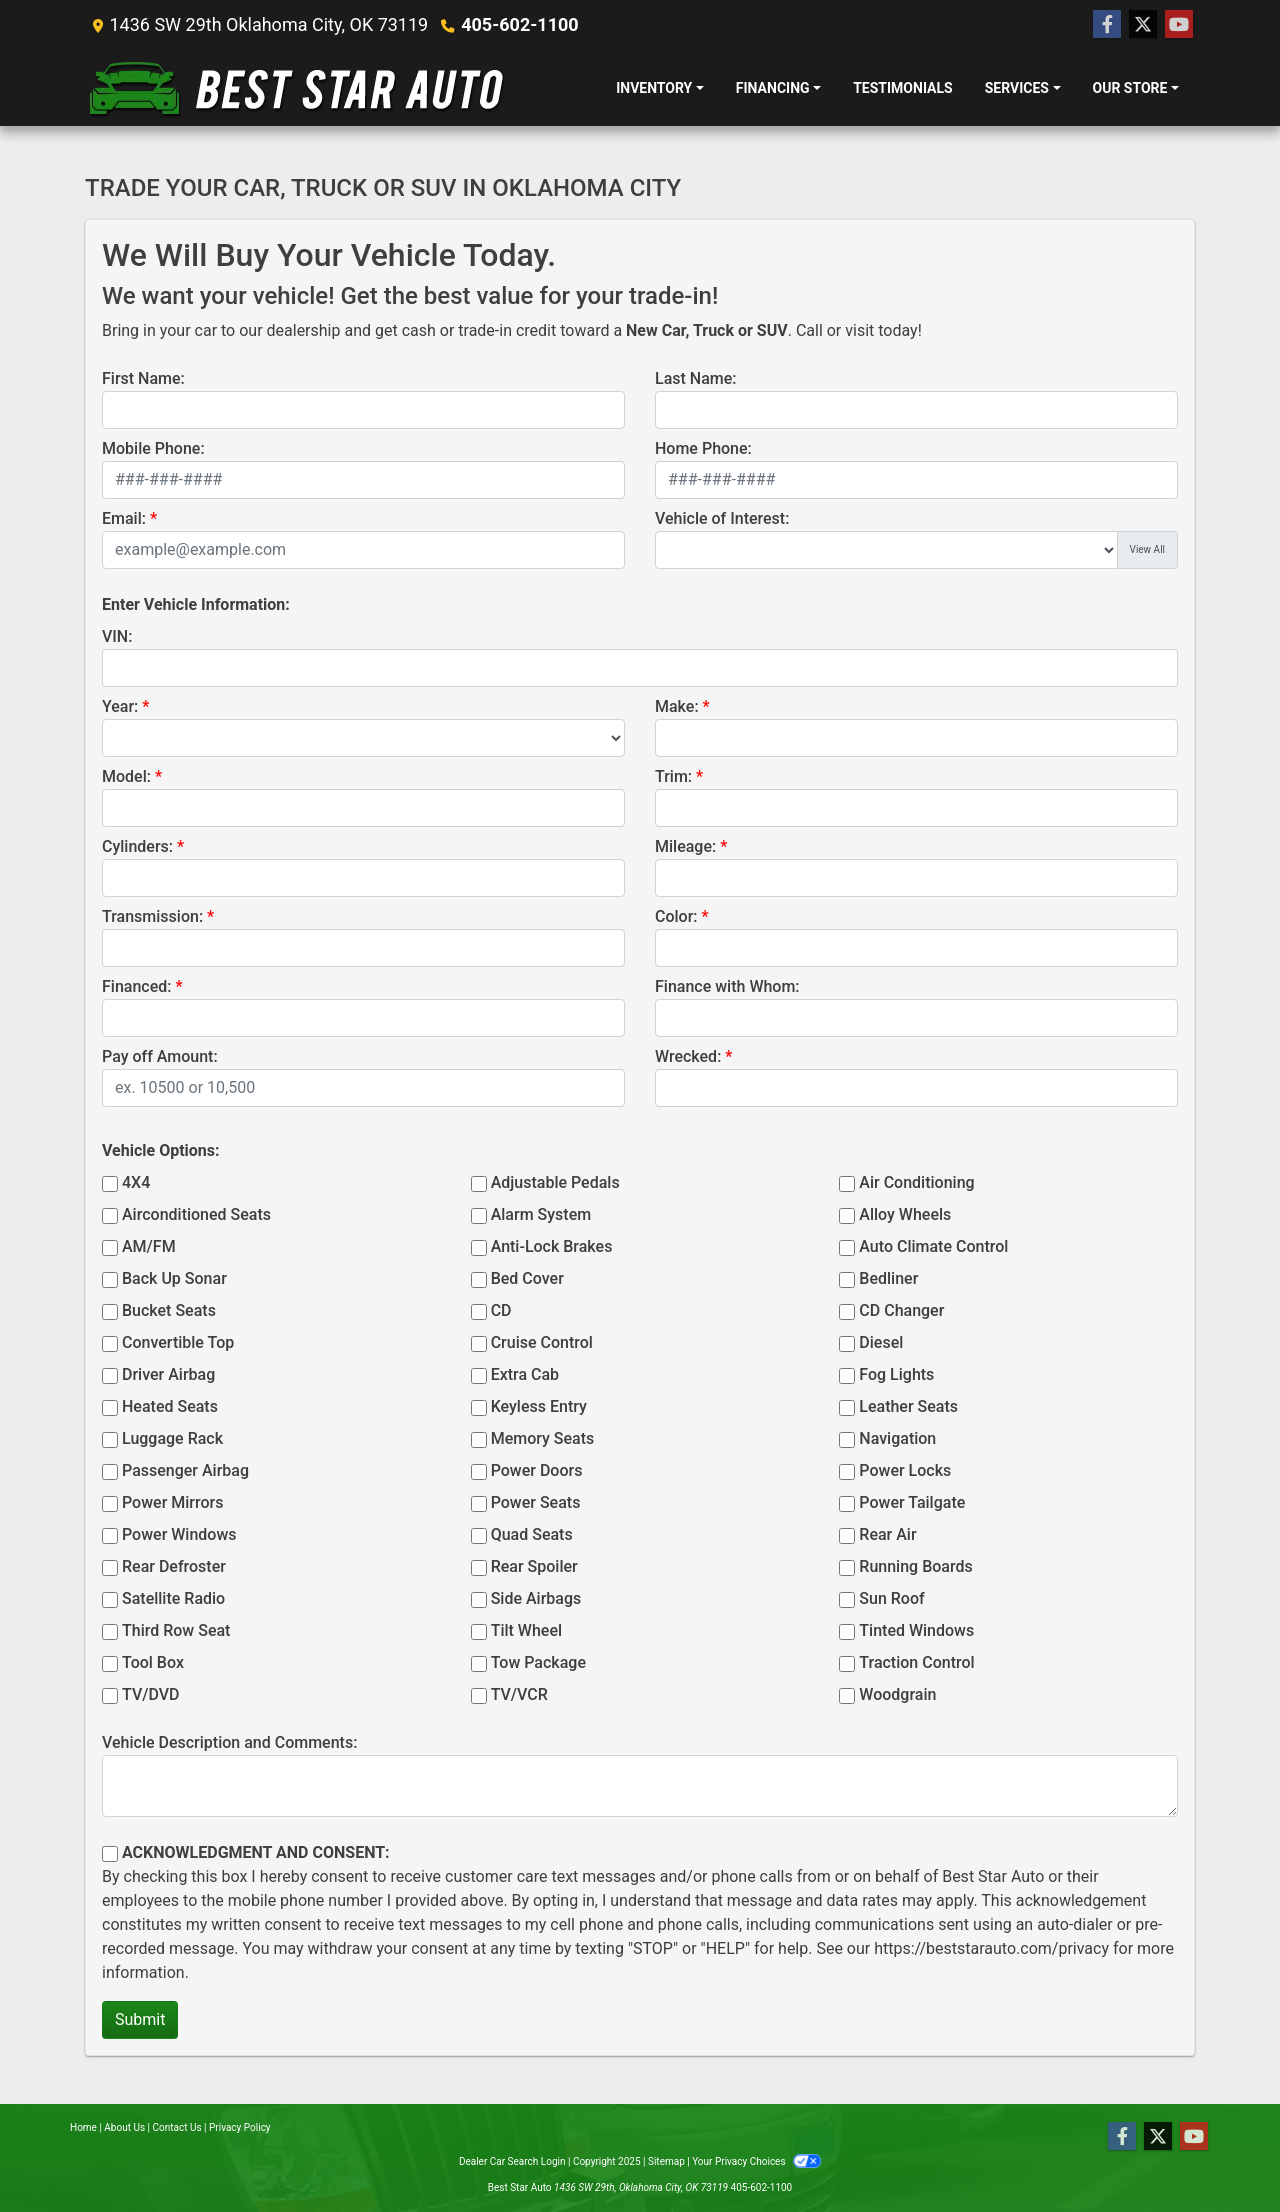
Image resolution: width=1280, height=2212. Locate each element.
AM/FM (149, 1246)
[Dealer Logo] (297, 88)
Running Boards (915, 1566)
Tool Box (153, 1662)
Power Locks (905, 1470)
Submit (140, 2019)
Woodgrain (897, 1694)
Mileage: (685, 846)
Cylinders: (137, 846)
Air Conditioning (916, 1182)
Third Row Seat (176, 1630)
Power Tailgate (912, 1502)
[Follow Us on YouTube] (1179, 25)
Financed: (136, 986)
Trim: (673, 776)
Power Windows (179, 1534)
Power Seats (536, 1502)
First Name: (143, 378)
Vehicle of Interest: (722, 518)
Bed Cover (527, 1278)
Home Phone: (703, 448)
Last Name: (696, 378)
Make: (677, 706)
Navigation (897, 1438)
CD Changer (901, 1310)
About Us (124, 2127)
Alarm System (541, 1214)
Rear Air (887, 1534)
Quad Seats (532, 1534)
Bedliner (888, 1278)
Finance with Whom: (727, 986)
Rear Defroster (174, 1566)
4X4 (136, 1182)
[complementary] (1220, 2152)
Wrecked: (688, 1056)
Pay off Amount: (160, 1056)
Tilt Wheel (526, 1630)
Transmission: (152, 916)
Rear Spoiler (534, 1566)
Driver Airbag (168, 1374)
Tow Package (538, 1662)
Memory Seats (543, 1438)
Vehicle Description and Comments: (229, 1742)
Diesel (881, 1342)
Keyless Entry (539, 1406)
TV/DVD (151, 1694)
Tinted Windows (916, 1630)
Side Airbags (536, 1598)
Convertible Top (178, 1342)
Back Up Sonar (174, 1278)
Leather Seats (908, 1406)
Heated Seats (170, 1406)
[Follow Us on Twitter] (1143, 25)
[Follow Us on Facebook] (1107, 25)
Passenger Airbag (185, 1470)
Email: (124, 518)
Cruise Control (542, 1342)
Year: (120, 706)
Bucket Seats (169, 1310)
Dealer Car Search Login (512, 2161)
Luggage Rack (172, 1438)
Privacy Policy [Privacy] (240, 2127)
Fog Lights (896, 1374)
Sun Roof (891, 1598)
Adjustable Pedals (555, 1182)
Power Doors (537, 1470)
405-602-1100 (519, 24)
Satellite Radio (173, 1598)
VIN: (117, 636)
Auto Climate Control (933, 1246)
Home (83, 2127)
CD (501, 1310)
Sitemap (666, 2161)
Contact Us (177, 2127)
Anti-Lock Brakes (552, 1246)
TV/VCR (519, 1694)
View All (1147, 549)
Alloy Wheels (905, 1214)
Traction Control (916, 1662)
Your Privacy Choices (756, 2161)
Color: (676, 916)
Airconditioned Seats (196, 1214)
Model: (126, 776)
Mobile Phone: (153, 448)
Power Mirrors (172, 1502)
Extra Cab (525, 1374)
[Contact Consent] (110, 1854)
